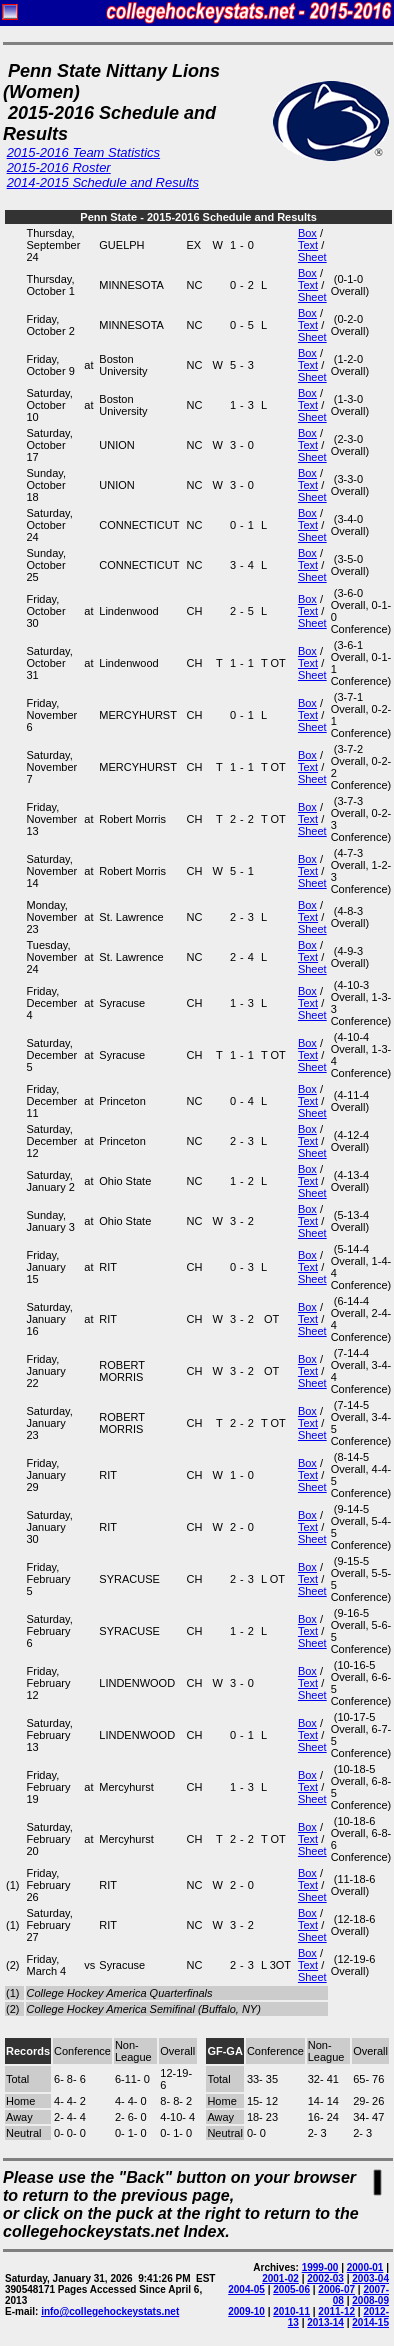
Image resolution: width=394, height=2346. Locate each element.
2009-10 (246, 2311)
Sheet (312, 257)
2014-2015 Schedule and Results (103, 182)
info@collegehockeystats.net (110, 2311)
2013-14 (325, 2322)
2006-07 (336, 2289)
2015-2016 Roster (59, 167)
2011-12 (336, 2311)
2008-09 (370, 2300)
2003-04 (370, 2278)
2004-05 (246, 2289)
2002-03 (325, 2278)
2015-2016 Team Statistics (83, 152)
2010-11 (291, 2311)
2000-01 (365, 2267)
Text (308, 245)
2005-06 (291, 2289)
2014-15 (370, 2322)
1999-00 (320, 2267)
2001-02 (280, 2278)
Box (307, 233)
